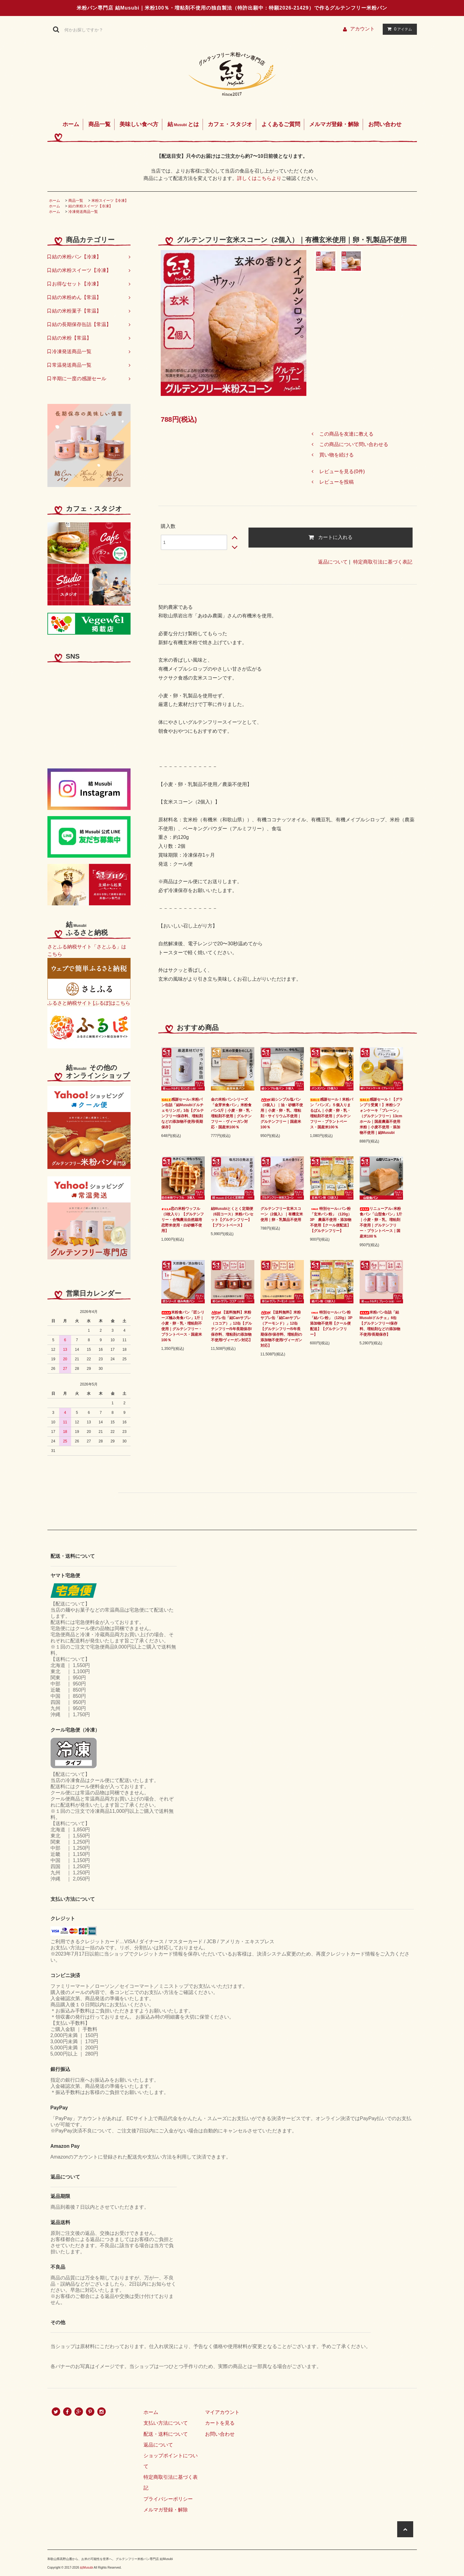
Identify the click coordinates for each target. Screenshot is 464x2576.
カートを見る (220, 2423)
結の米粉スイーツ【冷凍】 (90, 206)
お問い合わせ (384, 124)
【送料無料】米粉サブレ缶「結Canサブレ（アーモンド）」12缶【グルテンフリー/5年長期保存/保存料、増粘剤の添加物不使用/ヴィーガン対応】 (281, 1329)
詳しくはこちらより (259, 178)
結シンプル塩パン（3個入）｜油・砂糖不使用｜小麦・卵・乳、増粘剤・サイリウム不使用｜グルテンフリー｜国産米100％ (281, 1113)
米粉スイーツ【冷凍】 (109, 200)
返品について (333, 561)
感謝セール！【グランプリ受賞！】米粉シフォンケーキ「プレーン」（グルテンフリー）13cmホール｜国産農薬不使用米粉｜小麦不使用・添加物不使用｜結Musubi (381, 1116)
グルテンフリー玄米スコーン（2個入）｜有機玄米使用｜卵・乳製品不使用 (281, 1214)
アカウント (362, 28)
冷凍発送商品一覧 (83, 211)
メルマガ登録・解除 (334, 124)
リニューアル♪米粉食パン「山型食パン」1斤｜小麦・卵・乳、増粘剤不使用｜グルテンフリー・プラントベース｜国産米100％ (381, 1222)
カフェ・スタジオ (230, 124)
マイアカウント (222, 2412)
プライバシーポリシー (168, 2499)
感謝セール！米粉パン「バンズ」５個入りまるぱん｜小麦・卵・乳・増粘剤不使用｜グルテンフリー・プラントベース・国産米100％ (331, 1113)
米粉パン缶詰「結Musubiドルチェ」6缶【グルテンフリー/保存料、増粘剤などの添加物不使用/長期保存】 (380, 1323)
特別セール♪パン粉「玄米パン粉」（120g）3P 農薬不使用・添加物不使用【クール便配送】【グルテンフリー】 (331, 1219)
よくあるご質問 (280, 124)
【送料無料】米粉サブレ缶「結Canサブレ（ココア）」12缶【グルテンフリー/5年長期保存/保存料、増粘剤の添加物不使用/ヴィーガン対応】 (231, 1326)
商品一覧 (99, 124)
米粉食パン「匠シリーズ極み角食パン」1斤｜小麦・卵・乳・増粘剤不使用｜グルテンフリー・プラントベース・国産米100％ (182, 1326)
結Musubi (86, 2567)
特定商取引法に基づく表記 (382, 561)
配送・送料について (165, 2434)
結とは (183, 124)
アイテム (398, 28)
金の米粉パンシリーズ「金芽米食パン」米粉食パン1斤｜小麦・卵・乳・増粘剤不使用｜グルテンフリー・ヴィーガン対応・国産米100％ (232, 1113)
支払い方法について (165, 2423)
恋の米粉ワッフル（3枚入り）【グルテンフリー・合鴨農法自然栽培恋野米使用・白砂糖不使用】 (182, 1219)
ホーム (71, 124)
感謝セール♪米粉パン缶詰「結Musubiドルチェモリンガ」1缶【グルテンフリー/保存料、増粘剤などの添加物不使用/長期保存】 (182, 1113)
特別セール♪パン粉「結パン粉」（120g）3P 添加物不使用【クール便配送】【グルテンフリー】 (331, 1323)
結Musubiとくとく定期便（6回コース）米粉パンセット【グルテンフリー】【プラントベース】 (232, 1216)
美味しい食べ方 (138, 124)
